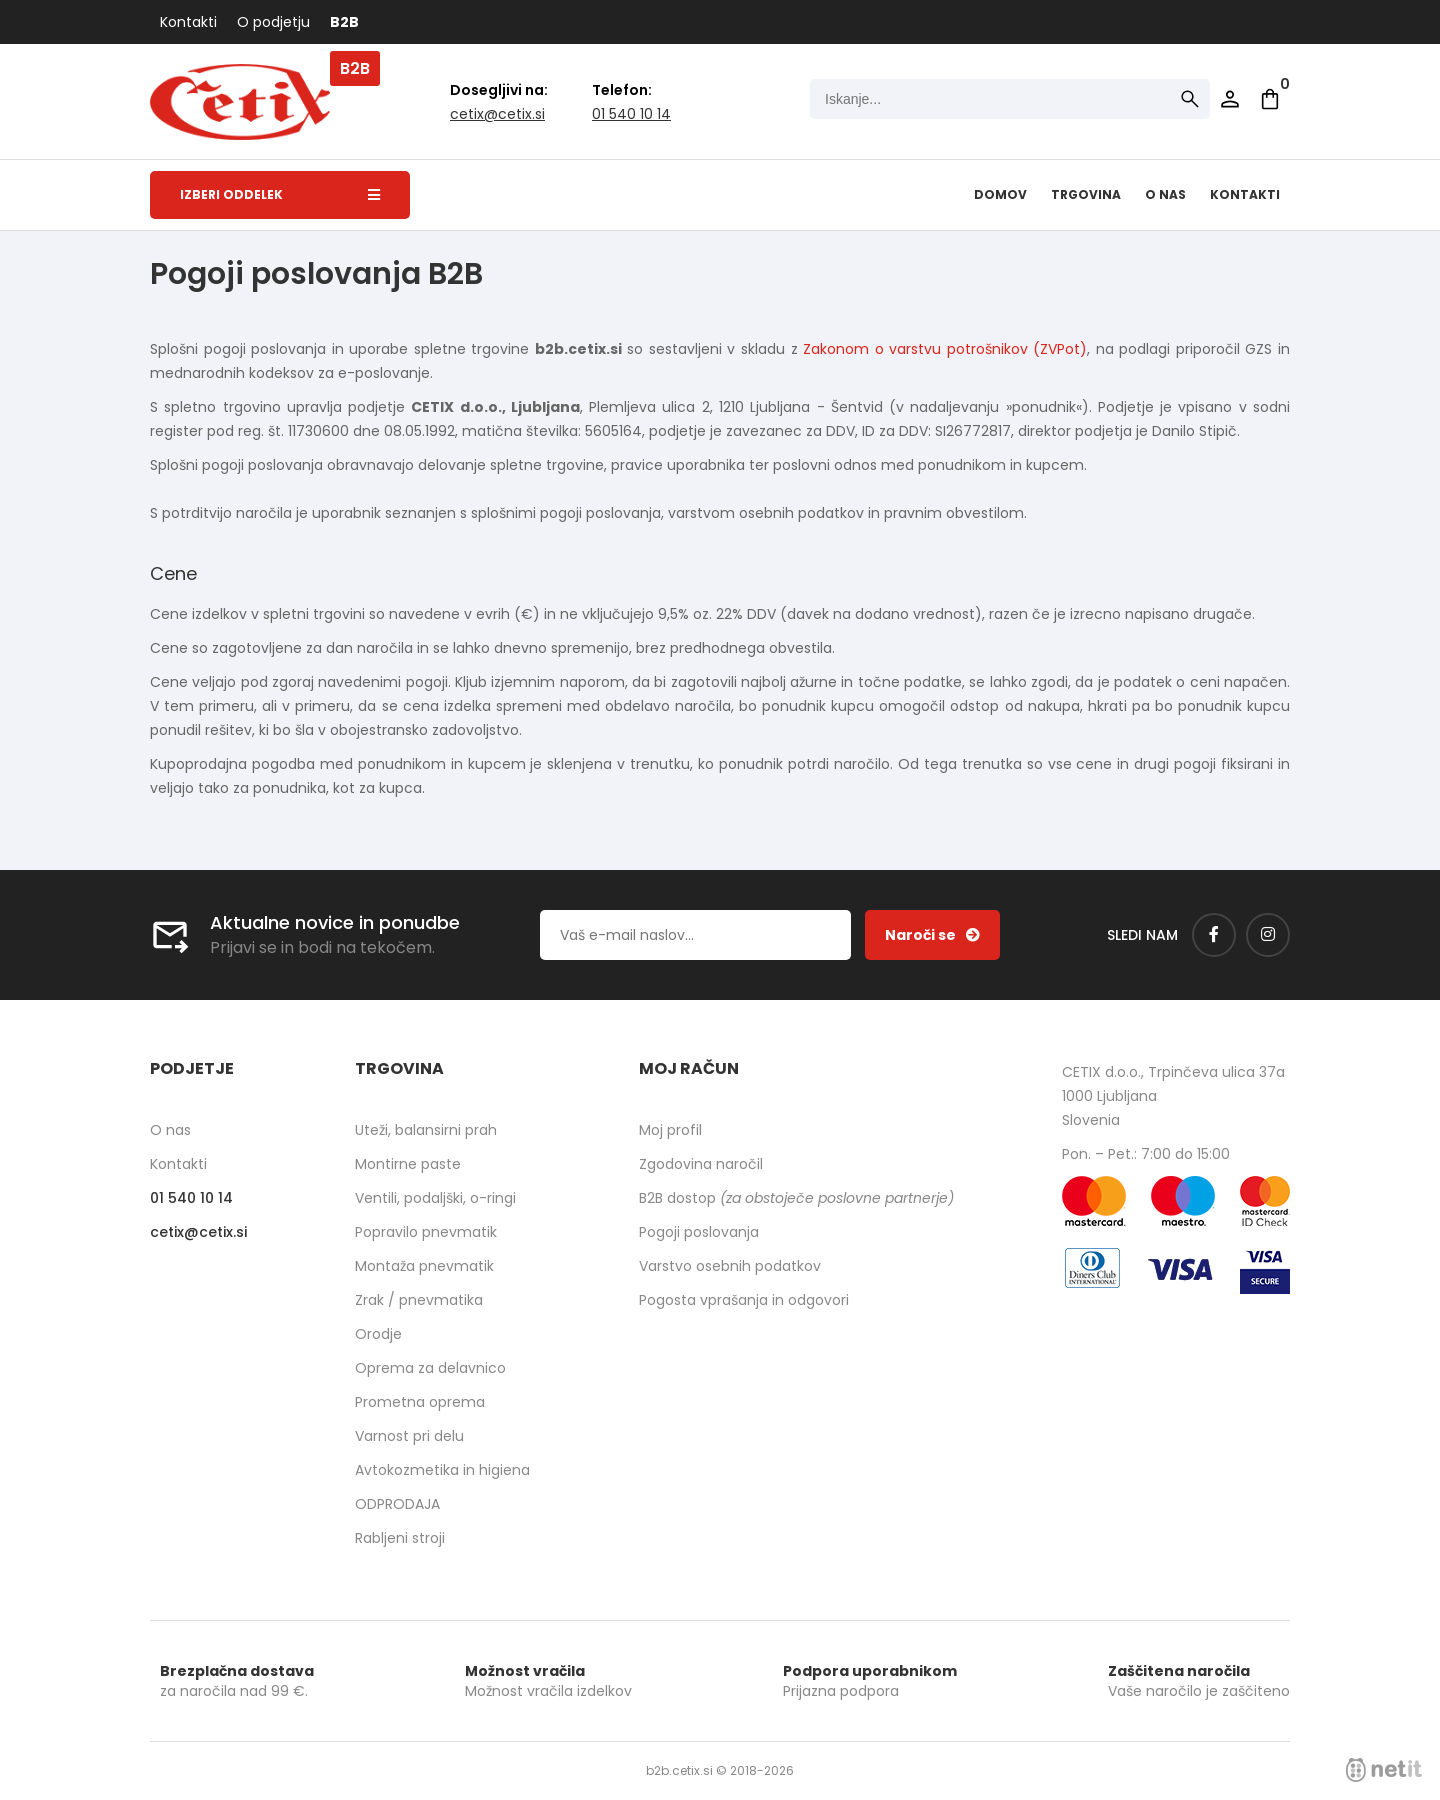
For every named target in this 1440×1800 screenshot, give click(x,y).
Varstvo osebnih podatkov (730, 1266)
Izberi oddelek (280, 194)
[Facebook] (1214, 935)
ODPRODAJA (397, 1504)
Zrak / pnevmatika (419, 1300)
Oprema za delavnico (430, 1368)
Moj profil (670, 1130)
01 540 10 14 (631, 114)
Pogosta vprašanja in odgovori (744, 1300)
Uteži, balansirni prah (426, 1130)
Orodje (378, 1334)
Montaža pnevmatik (424, 1266)
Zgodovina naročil (701, 1164)
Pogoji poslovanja (699, 1232)
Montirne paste (408, 1164)
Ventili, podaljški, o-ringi (435, 1198)
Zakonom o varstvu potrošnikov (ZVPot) (945, 349)
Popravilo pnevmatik (426, 1232)
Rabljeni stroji (400, 1538)
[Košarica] (1270, 99)
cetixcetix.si (497, 114)
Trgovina (1086, 194)
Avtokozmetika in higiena (442, 1470)
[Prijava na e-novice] (932, 935)
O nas (1165, 194)
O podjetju (273, 22)
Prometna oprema (420, 1402)
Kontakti (188, 22)
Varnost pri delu (409, 1436)
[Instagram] (1268, 935)
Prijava (1230, 99)
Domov (1000, 194)
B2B (344, 22)
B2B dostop (796, 1198)
